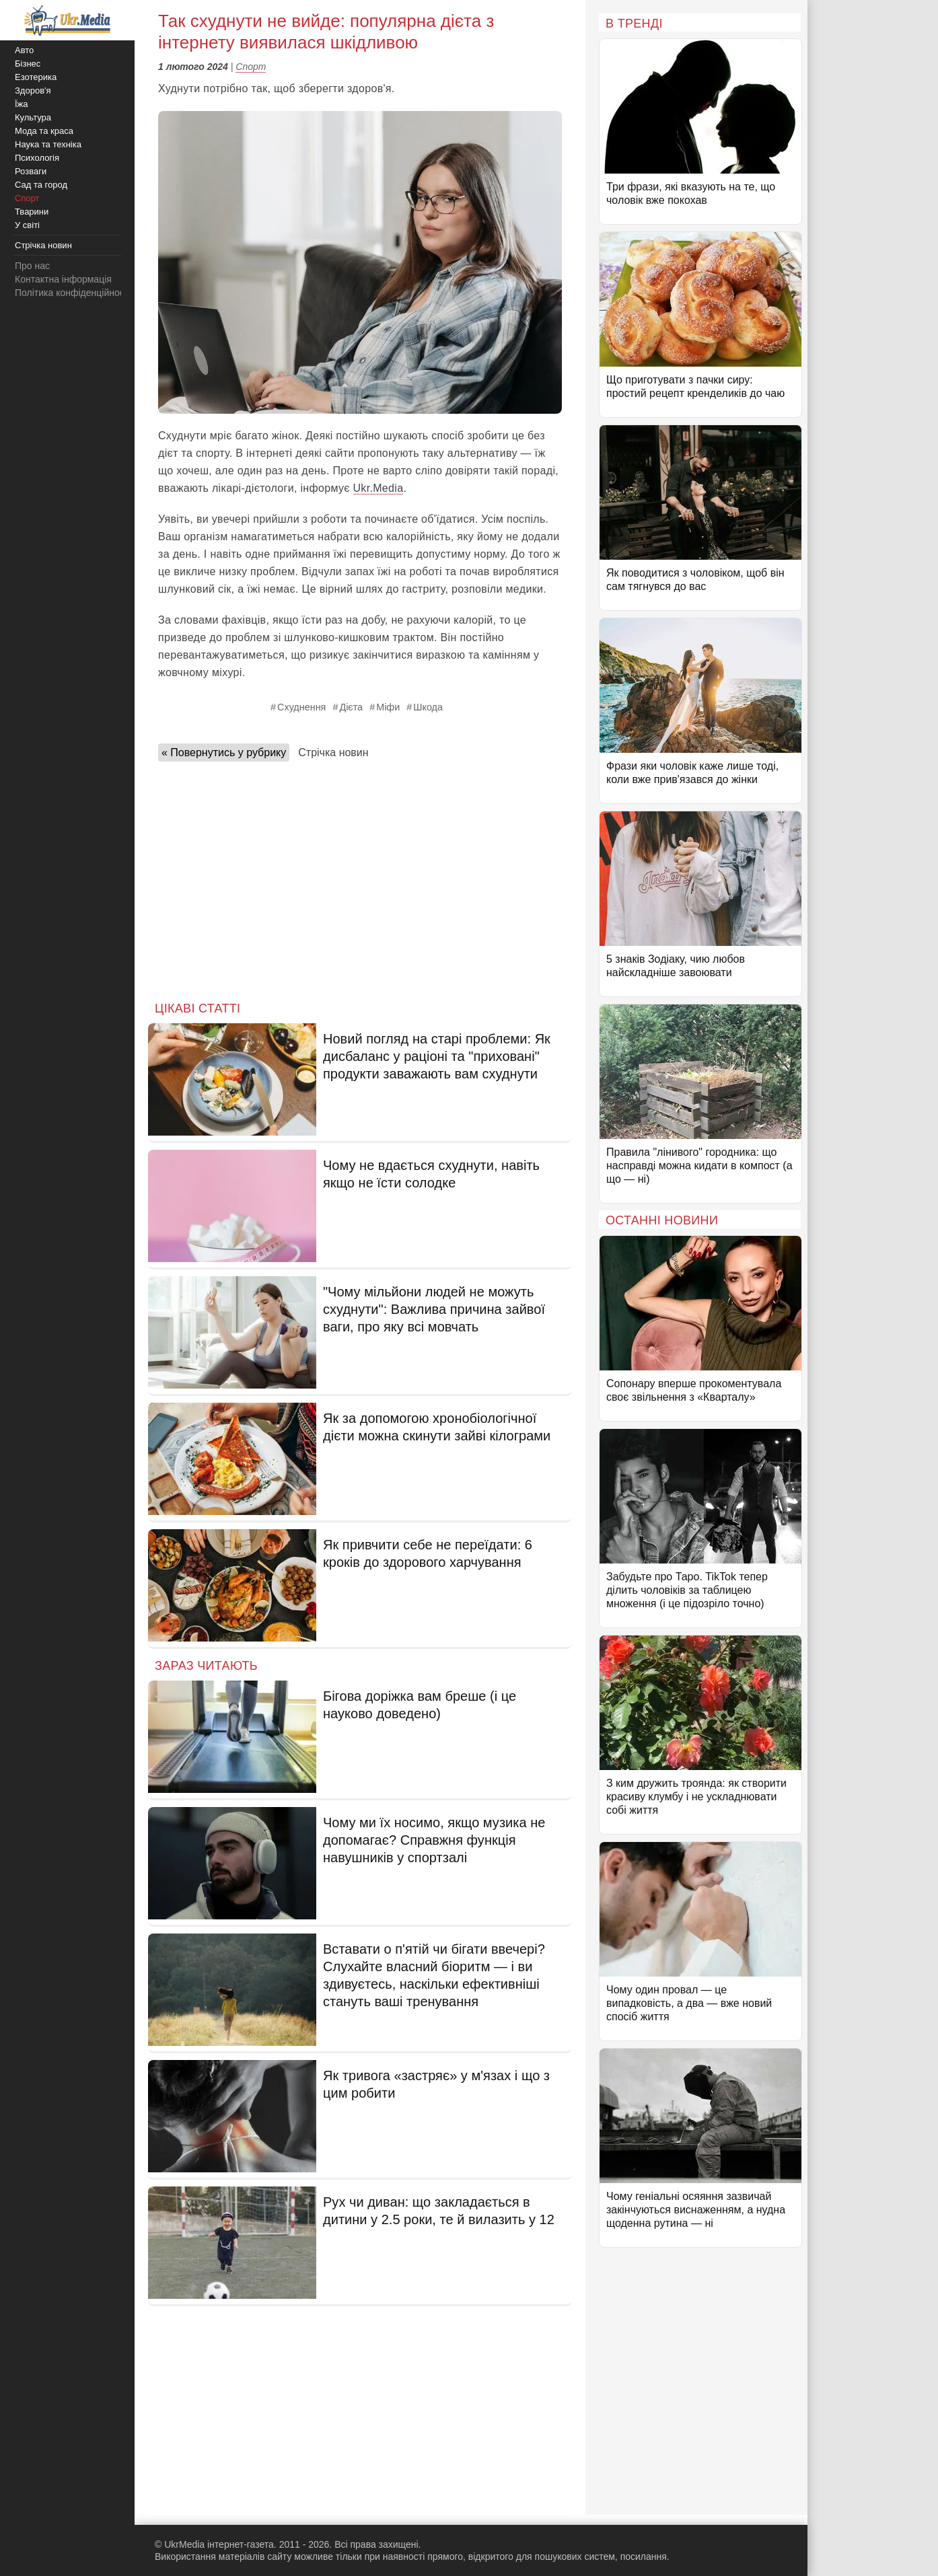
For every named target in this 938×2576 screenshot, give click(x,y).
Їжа (21, 104)
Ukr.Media (378, 488)
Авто (24, 50)
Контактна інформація (63, 279)
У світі (27, 225)
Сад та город (41, 185)
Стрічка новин (333, 752)
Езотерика (36, 77)
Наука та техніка (48, 144)
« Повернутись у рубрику (223, 752)
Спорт (251, 66)
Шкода (428, 707)
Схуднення (301, 707)
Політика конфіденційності (73, 292)
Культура (33, 117)
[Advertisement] (360, 877)
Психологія (37, 158)
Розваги (30, 171)
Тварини (31, 212)
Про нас (32, 265)
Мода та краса (44, 131)
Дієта (351, 707)
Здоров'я (33, 90)
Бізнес (27, 64)
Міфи (388, 707)
